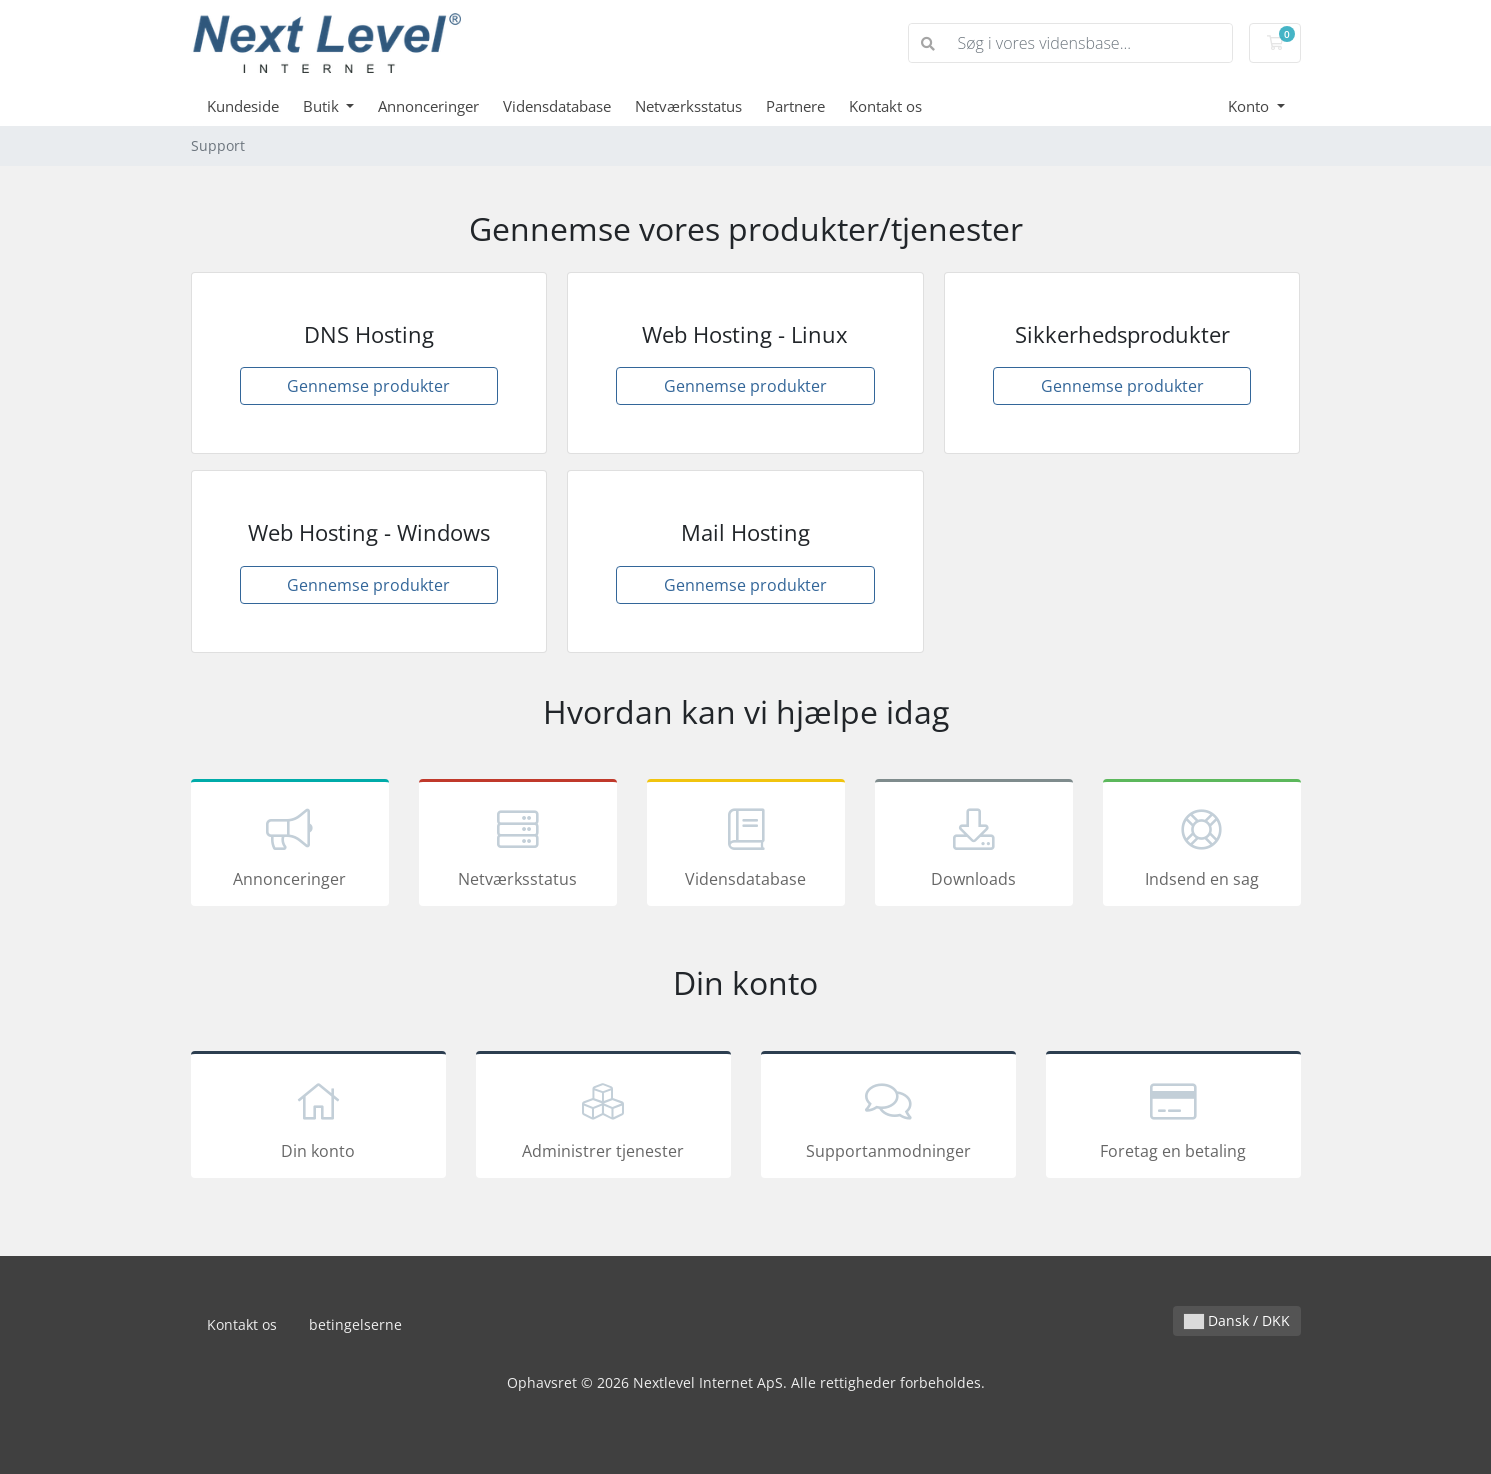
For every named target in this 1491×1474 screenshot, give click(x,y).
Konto (1250, 106)
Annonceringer (428, 106)
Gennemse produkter (368, 386)
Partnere (795, 106)
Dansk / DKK (1237, 1320)
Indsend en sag (1202, 846)
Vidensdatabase (557, 106)
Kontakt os (885, 106)
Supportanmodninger (888, 1118)
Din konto (318, 1118)
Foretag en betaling (1173, 1118)
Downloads (974, 846)
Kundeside (243, 106)
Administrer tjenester (603, 1118)
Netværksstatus (688, 106)
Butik (323, 106)
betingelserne (355, 1324)
